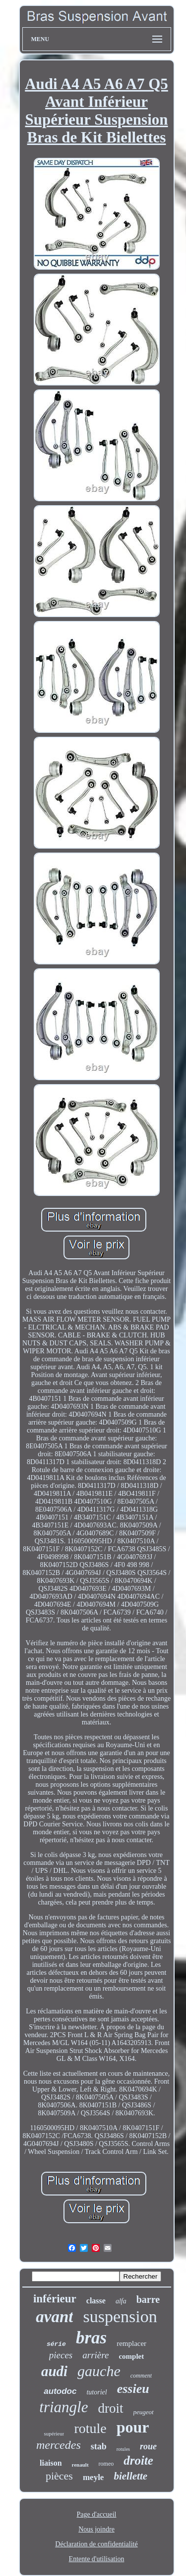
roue (148, 2446)
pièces (59, 2476)
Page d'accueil (97, 2514)
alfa (121, 2301)
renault (80, 2465)
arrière (95, 2355)
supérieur (54, 2433)
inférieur (54, 2298)
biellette (130, 2476)
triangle (63, 2407)
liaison (51, 2463)
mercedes (58, 2444)
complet (131, 2356)
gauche (99, 2371)
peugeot (143, 2412)
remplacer (131, 2343)
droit (111, 2408)
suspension (120, 2316)
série (56, 2344)
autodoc (60, 2391)
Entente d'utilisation (96, 2559)
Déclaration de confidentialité (96, 2544)
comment (141, 2375)
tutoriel (96, 2392)
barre (148, 2299)
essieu (133, 2389)
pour (133, 2427)
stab (99, 2446)
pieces (60, 2355)
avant (54, 2317)
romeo (106, 2463)
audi (54, 2371)
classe (96, 2300)
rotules (123, 2449)
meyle (93, 2477)
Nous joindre (96, 2529)
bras (91, 2337)
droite (138, 2460)
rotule (90, 2428)
